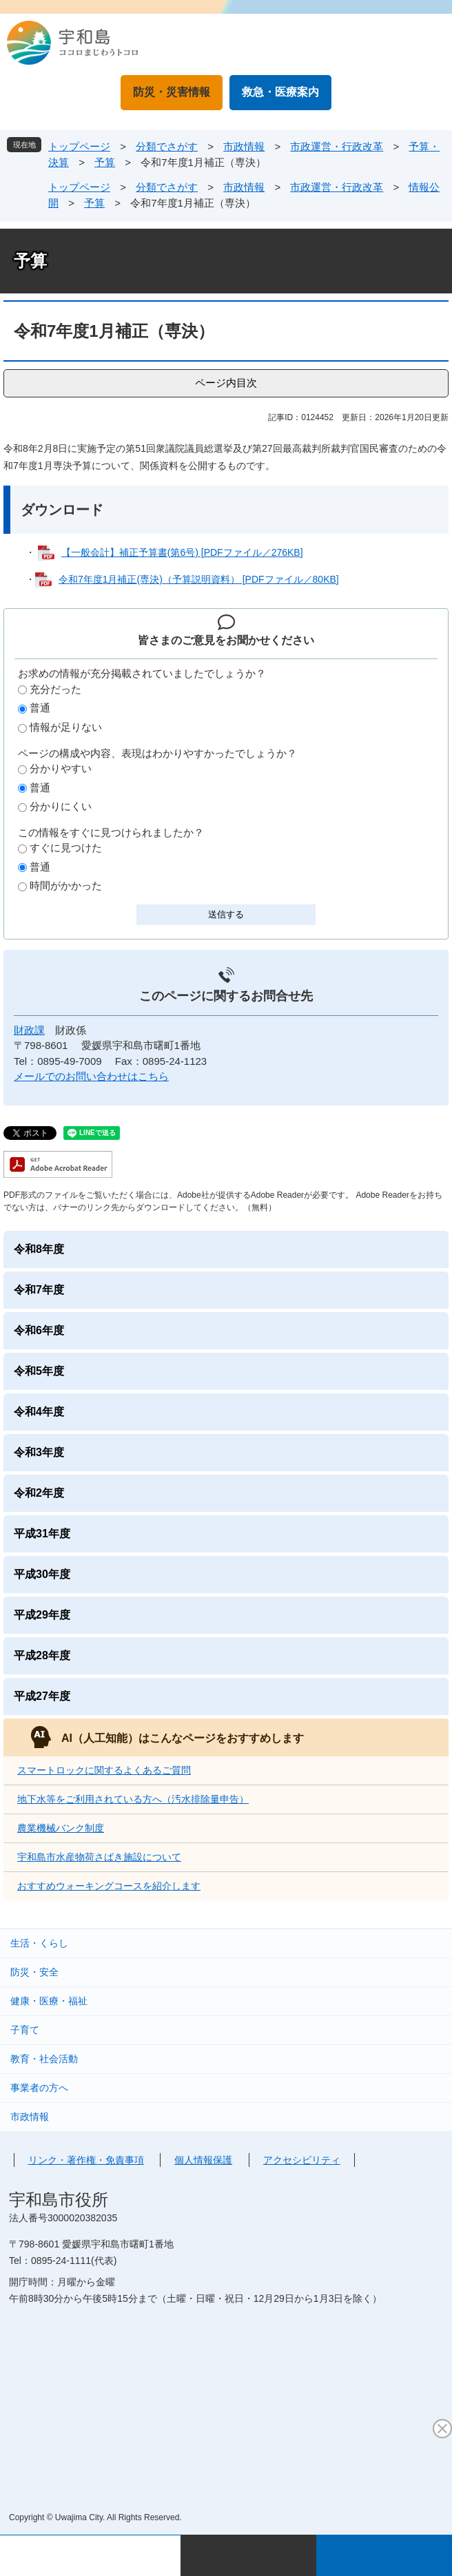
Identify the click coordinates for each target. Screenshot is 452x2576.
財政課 (29, 1030)
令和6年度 (39, 1330)
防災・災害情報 (171, 92)
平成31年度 (42, 1533)
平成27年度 (42, 1696)
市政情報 (244, 146)
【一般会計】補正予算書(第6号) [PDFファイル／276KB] (182, 552)
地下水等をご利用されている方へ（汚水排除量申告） (133, 1799)
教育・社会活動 (44, 2058)
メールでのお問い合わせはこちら (91, 1076)
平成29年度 (42, 1615)
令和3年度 (39, 1452)
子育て (24, 2029)
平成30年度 (42, 1574)
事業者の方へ (39, 2087)
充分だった (55, 689)
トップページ (79, 146)
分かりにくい (61, 806)
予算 (104, 162)
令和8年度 (39, 1249)
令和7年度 (39, 1290)
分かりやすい (61, 768)
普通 (40, 708)
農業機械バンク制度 (60, 1828)
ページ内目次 (226, 382)
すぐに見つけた (66, 847)
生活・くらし (39, 1943)
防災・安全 (34, 1971)
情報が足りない (66, 727)
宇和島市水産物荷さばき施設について (99, 1856)
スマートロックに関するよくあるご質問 (104, 1770)
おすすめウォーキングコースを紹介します (109, 1885)
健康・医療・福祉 (49, 2000)
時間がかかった (66, 885)
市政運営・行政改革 (336, 146)
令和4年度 (39, 1411)
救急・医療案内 (280, 92)
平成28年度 (42, 1655)
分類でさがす (167, 146)
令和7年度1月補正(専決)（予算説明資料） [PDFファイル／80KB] (199, 579)
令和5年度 (39, 1371)
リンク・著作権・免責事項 (86, 2159)
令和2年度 (39, 1493)
